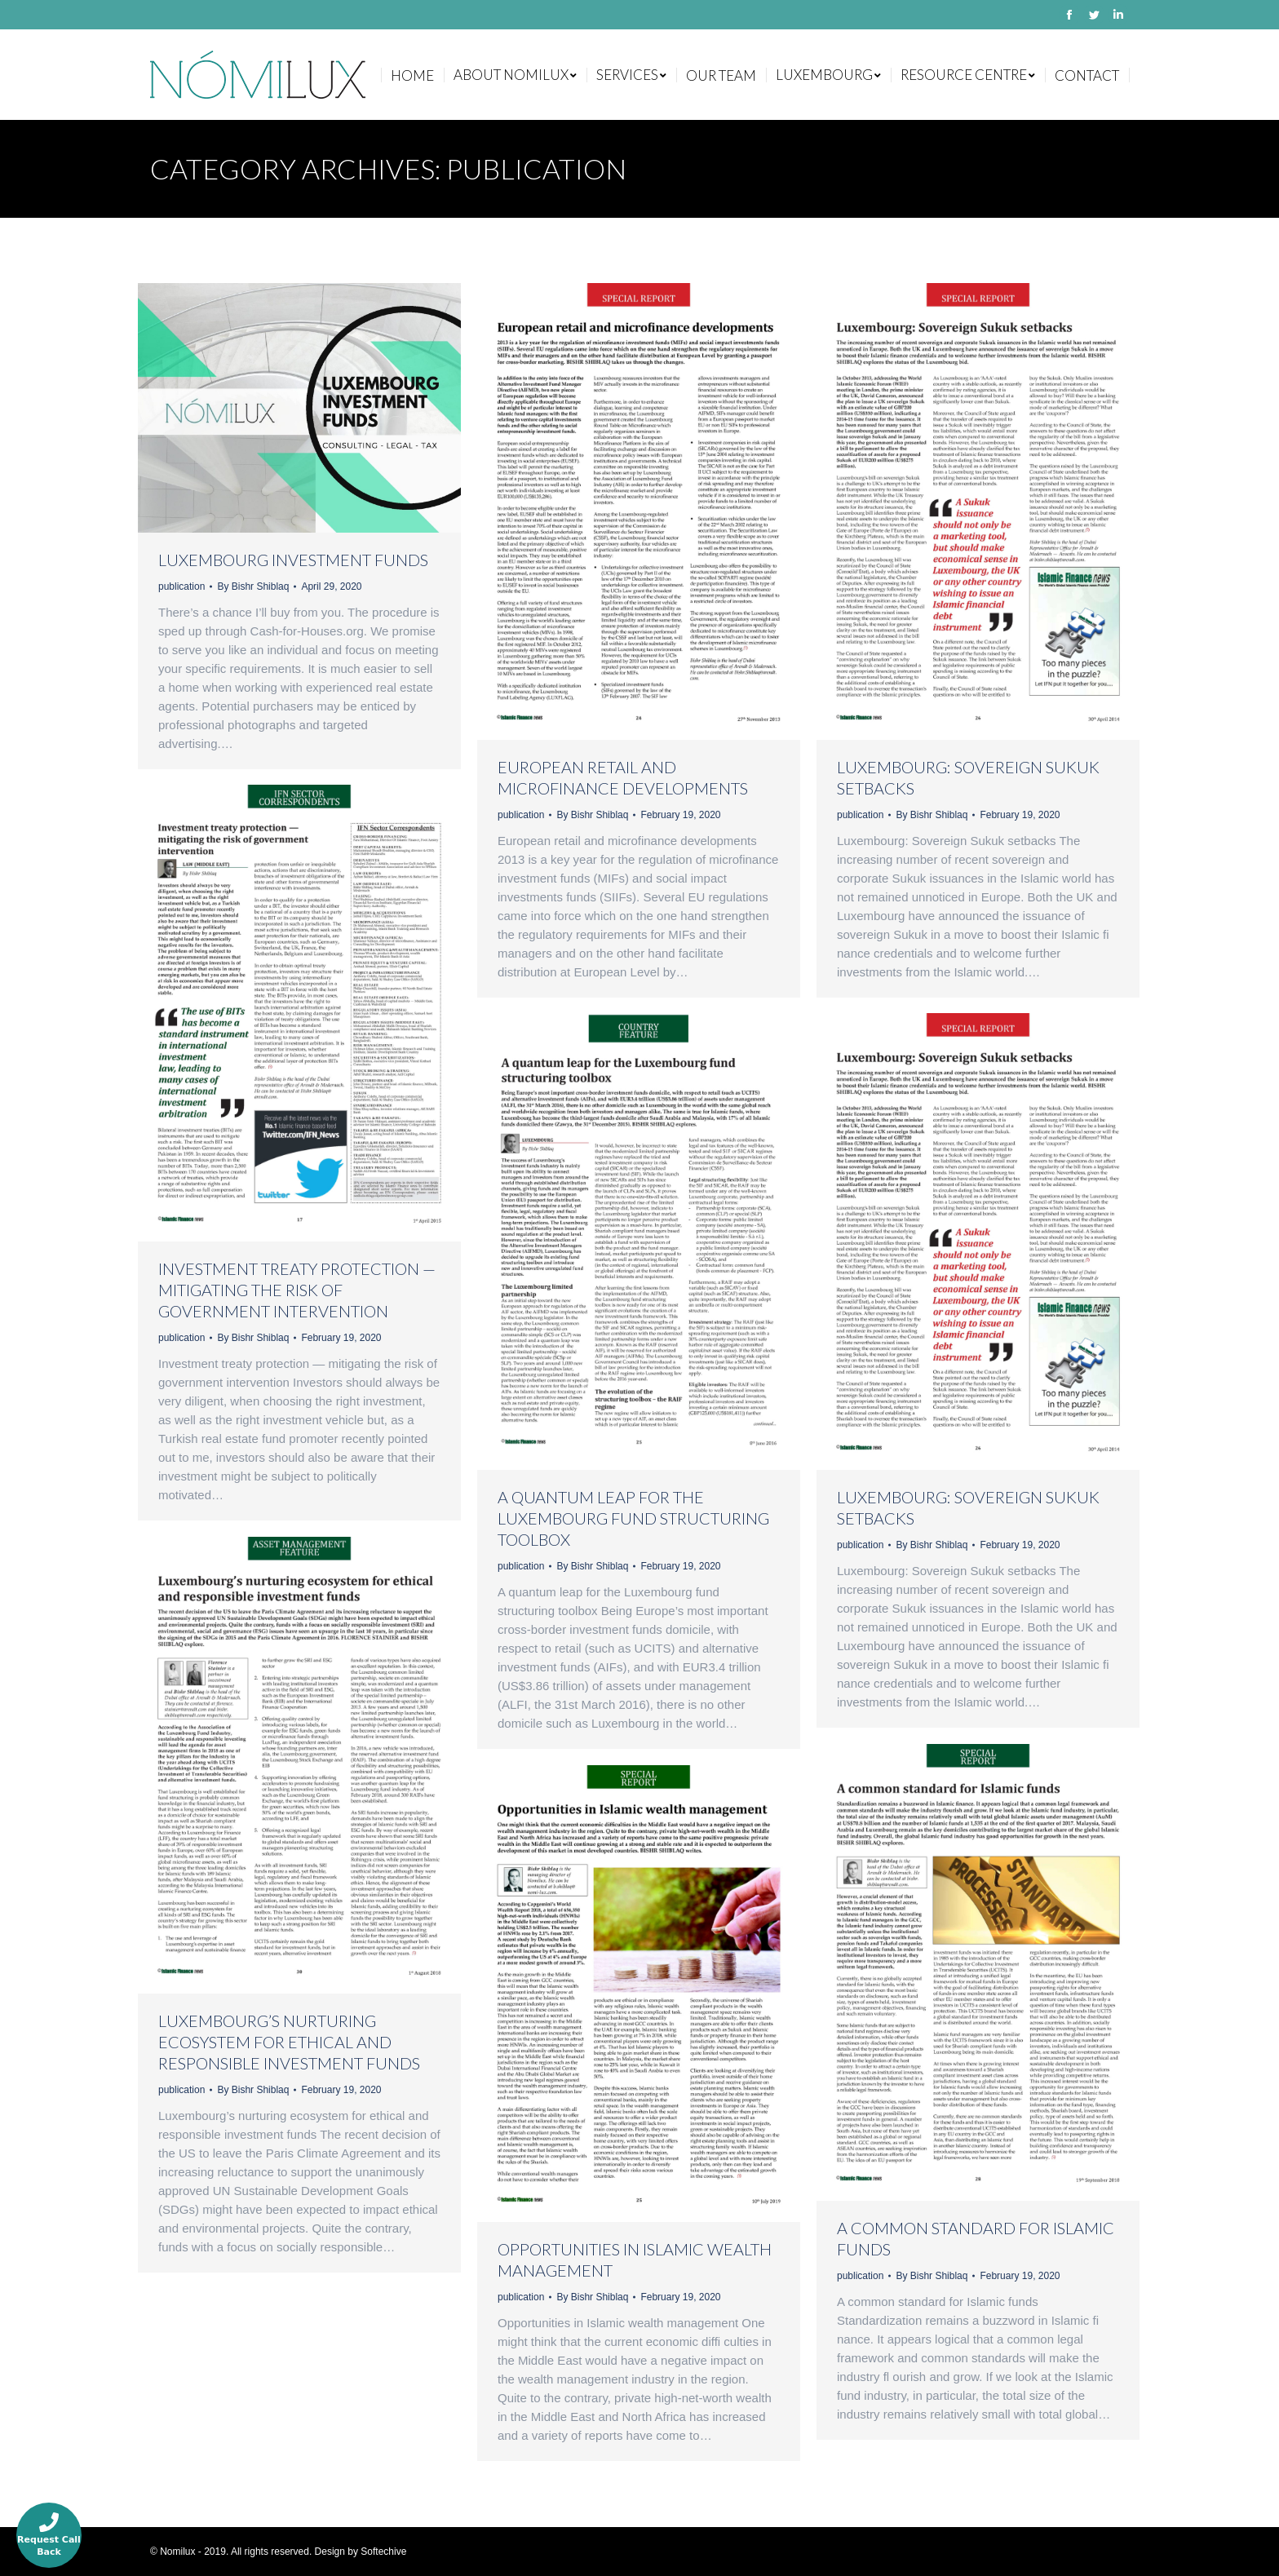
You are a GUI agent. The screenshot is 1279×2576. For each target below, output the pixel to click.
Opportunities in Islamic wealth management (635, 2259)
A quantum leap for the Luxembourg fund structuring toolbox (633, 1518)
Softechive (383, 2551)
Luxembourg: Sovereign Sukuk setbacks (968, 777)
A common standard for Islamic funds (975, 2238)
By (253, 586)
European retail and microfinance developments (623, 777)
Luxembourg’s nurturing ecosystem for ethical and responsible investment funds (289, 2042)
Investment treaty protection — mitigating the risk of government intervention (297, 1290)
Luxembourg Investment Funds (293, 559)
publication (181, 586)
